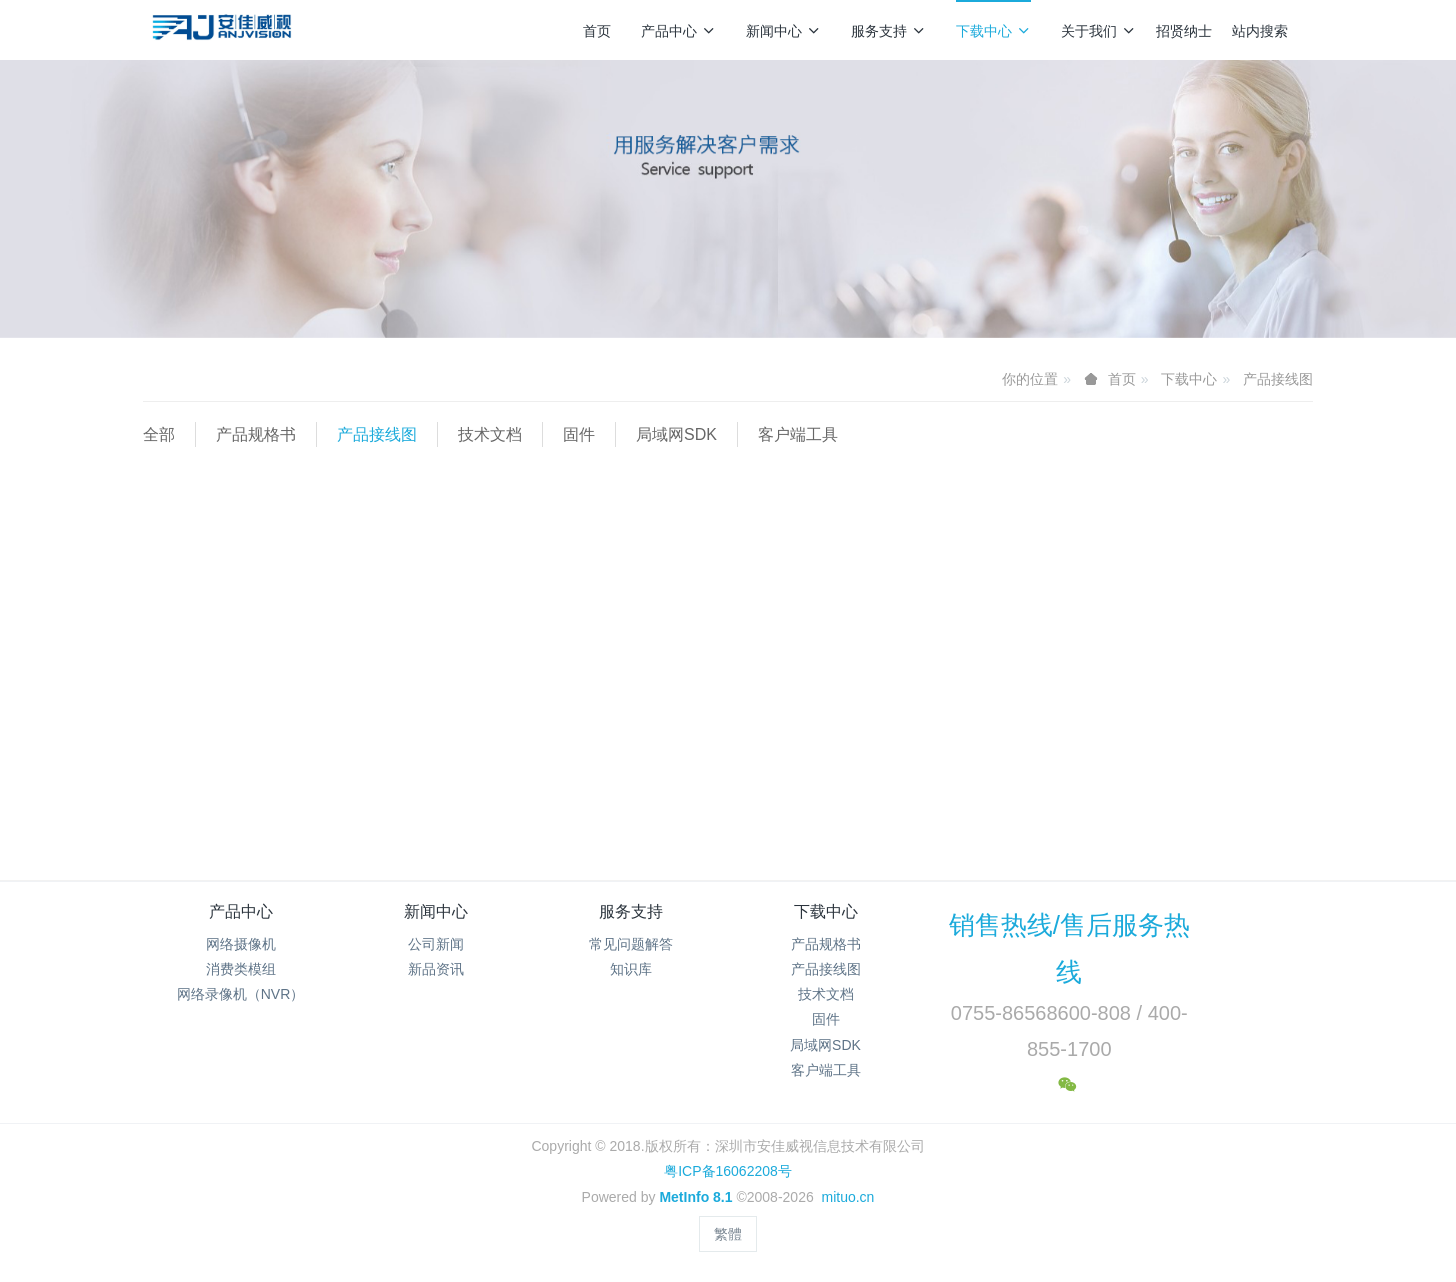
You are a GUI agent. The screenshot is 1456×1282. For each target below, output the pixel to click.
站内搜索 (1260, 31)
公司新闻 (436, 944)
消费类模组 (241, 969)
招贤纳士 (1184, 31)
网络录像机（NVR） (241, 994)
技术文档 (490, 434)
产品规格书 (256, 434)
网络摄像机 (241, 944)
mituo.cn (847, 1197)
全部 (159, 434)
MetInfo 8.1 (695, 1197)
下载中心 (993, 31)
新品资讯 (436, 969)
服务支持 (888, 31)
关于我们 (1098, 31)
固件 (579, 434)
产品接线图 (1278, 379)
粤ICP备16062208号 (728, 1171)
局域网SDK (676, 434)
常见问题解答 (631, 944)
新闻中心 (783, 31)
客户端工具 (798, 434)
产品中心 (678, 31)
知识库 (631, 969)
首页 (597, 31)
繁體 (728, 1234)
